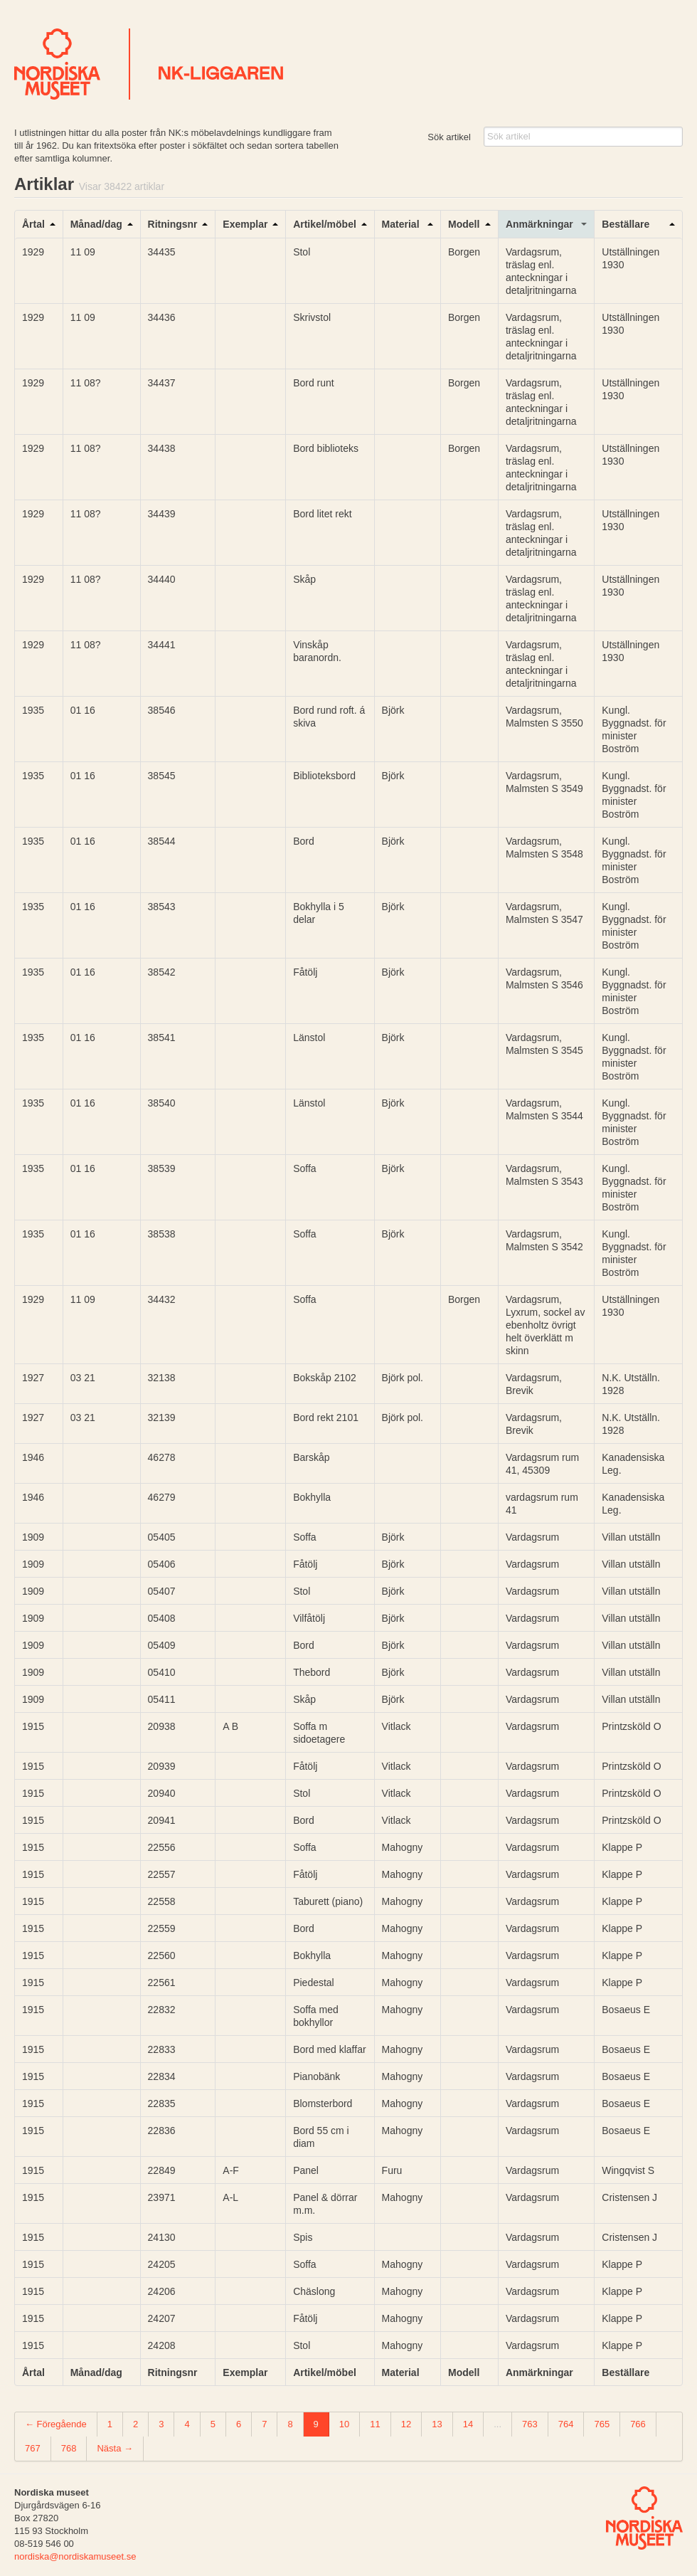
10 (344, 2424)
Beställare (625, 224)
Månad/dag (96, 224)
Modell (463, 224)
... (497, 2424)
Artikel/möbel (324, 224)
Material (401, 224)
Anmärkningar (539, 224)
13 (437, 2424)
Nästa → (115, 2448)
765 (602, 2424)
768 (69, 2448)
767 (33, 2448)
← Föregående (56, 2424)
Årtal (33, 224)
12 (406, 2424)
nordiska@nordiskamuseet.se (75, 2556)
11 (375, 2424)
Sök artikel (449, 137)
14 (468, 2424)
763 (530, 2424)
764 (566, 2424)
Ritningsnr (173, 224)
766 (638, 2424)
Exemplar (245, 224)
